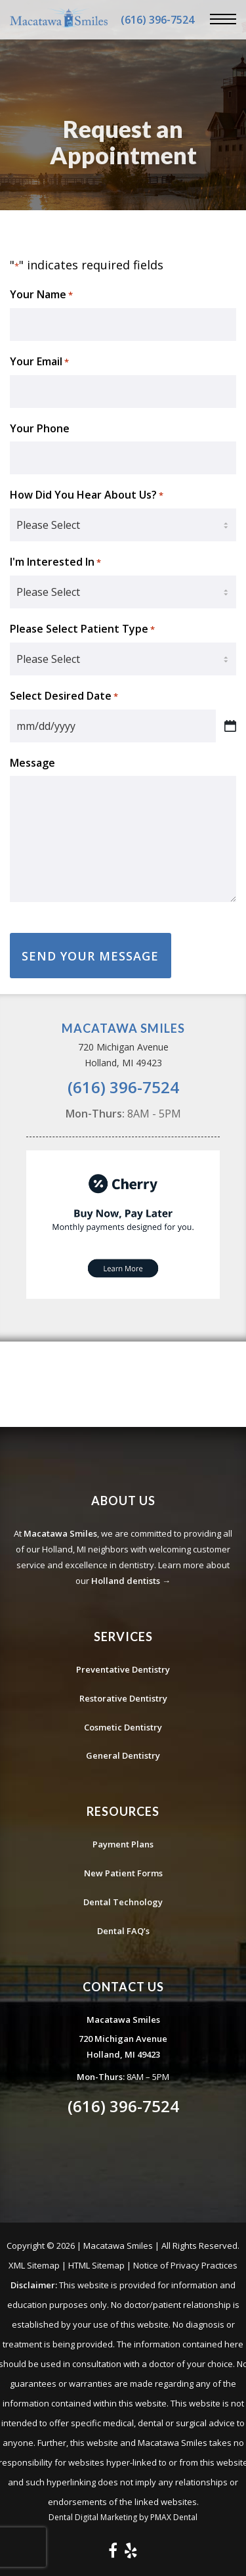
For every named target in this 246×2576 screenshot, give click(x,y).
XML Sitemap (34, 2265)
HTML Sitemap (96, 2265)
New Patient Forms (123, 1873)
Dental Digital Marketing (93, 2517)
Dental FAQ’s (123, 1931)
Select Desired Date (64, 696)
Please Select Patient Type (82, 629)
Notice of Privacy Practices (185, 2265)
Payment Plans (123, 1844)
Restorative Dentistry (123, 1698)
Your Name (41, 295)
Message (32, 763)
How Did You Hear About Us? (86, 495)
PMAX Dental (173, 2517)
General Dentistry (123, 1755)
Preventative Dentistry (123, 1669)
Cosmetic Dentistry (123, 1727)
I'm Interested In (55, 562)
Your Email (39, 362)
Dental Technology (123, 1902)
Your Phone (40, 428)
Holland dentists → (131, 1581)
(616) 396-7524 (157, 19)
